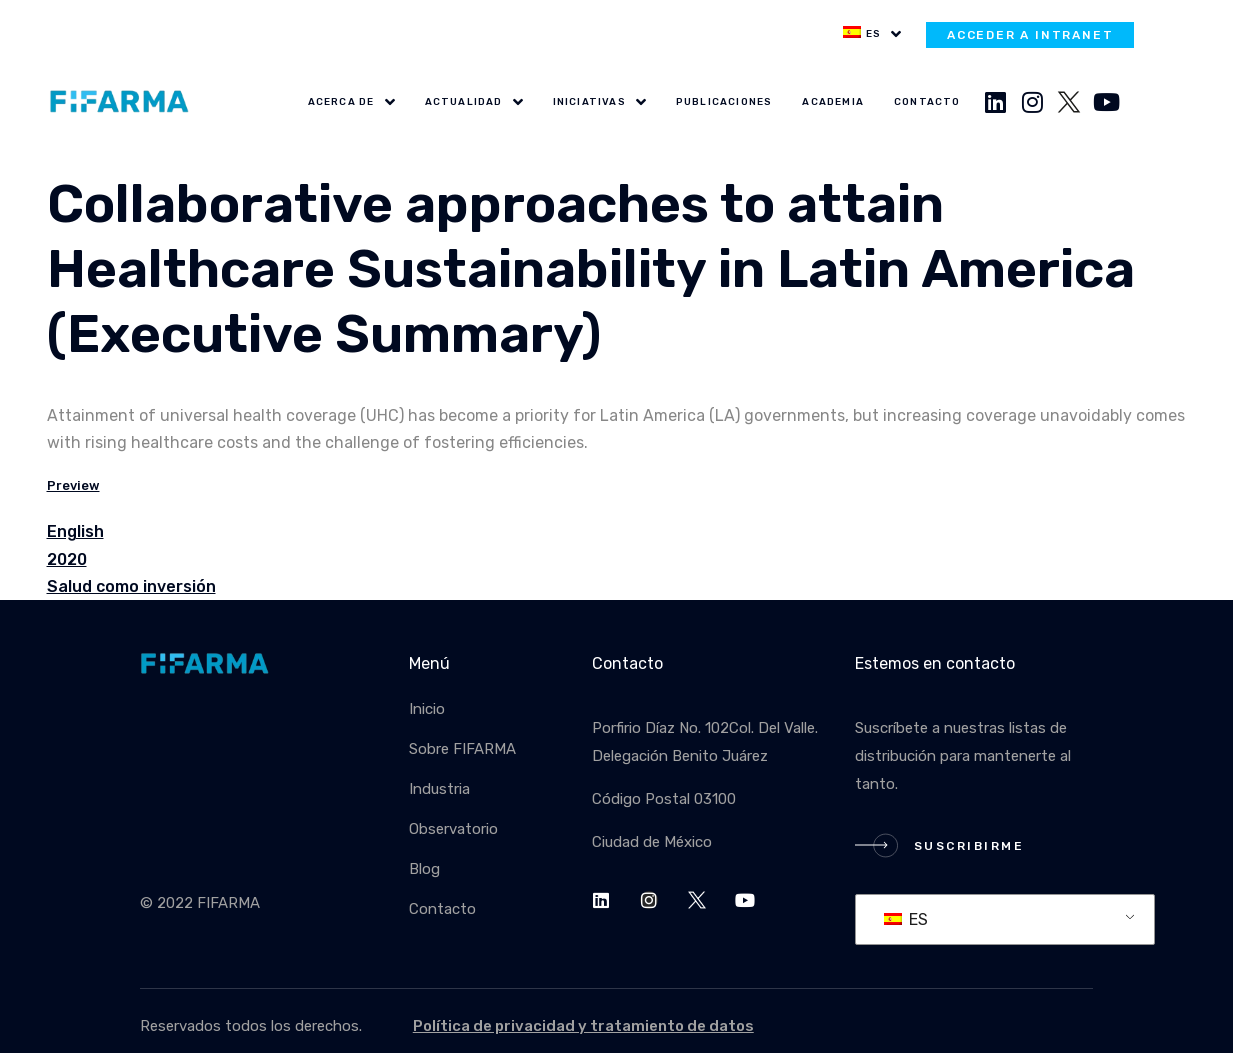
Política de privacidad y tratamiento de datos (583, 1026)
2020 (67, 559)
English (75, 531)
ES (906, 919)
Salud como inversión (131, 586)
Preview (73, 485)
